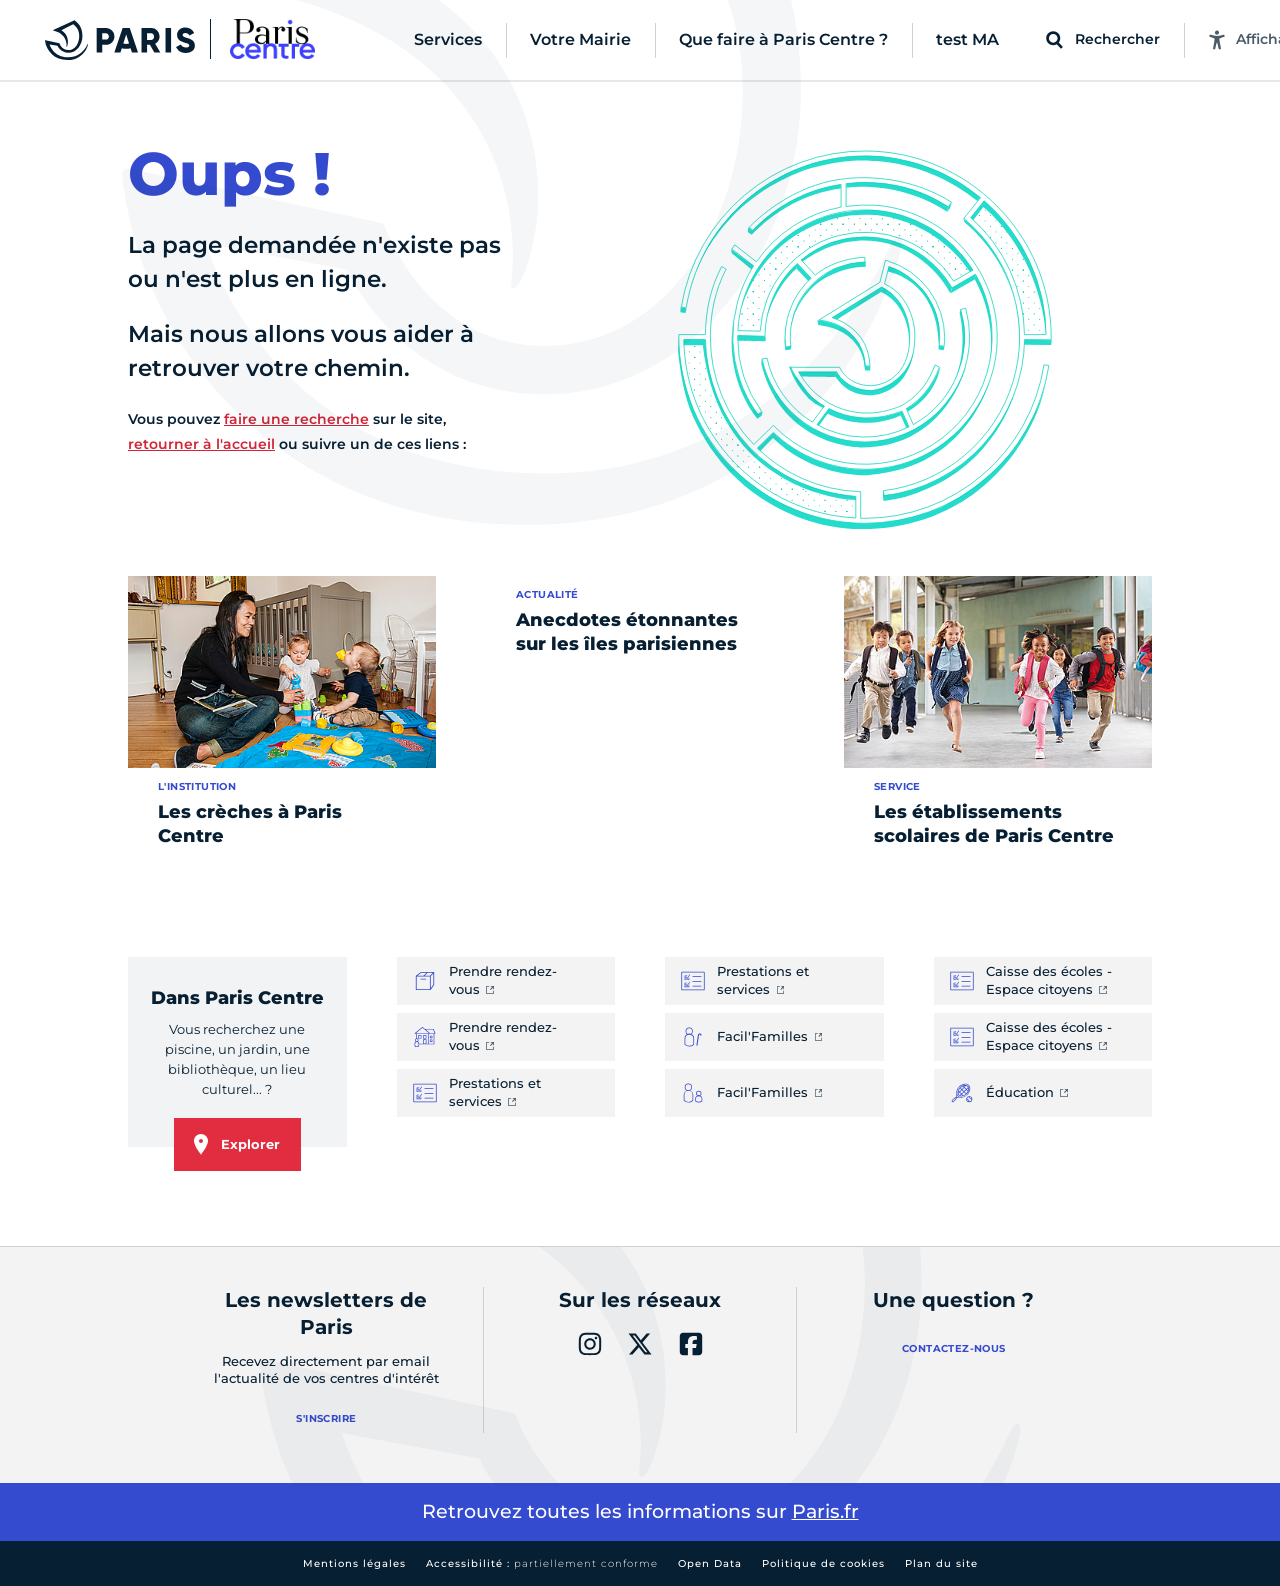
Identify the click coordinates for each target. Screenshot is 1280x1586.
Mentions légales (354, 1563)
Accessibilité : (542, 1563)
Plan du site (941, 1563)
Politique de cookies (823, 1563)
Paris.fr (825, 1511)
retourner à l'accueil (201, 444)
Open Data (710, 1563)
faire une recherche (296, 419)
